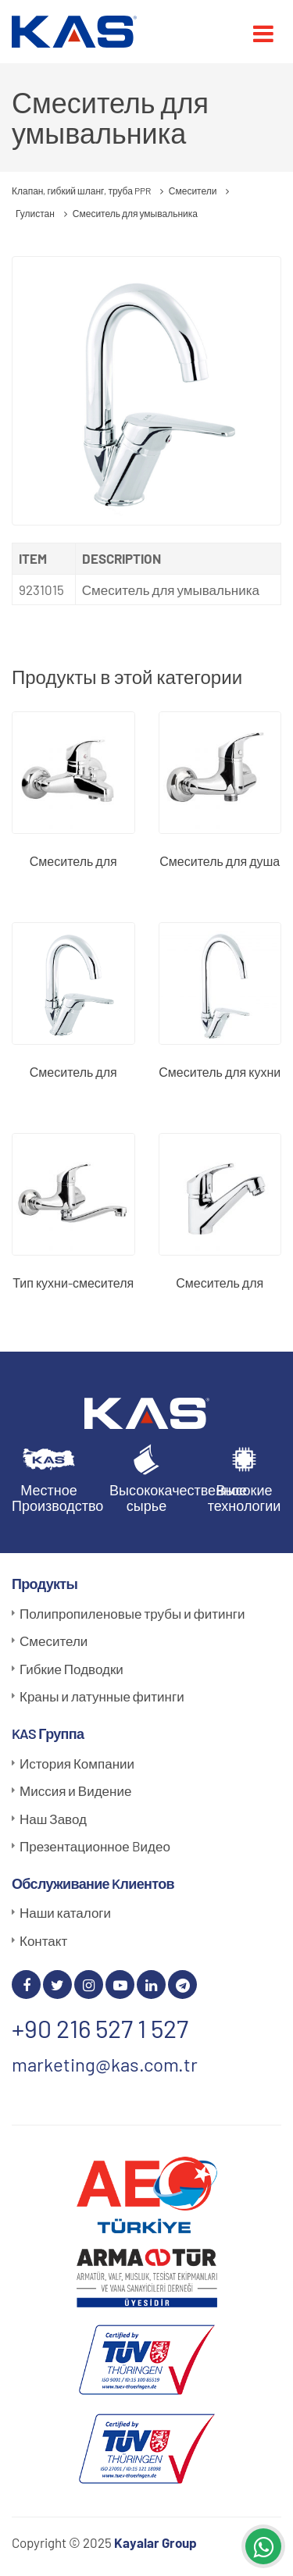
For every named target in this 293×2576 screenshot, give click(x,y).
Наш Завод (53, 1818)
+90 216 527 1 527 (100, 2028)
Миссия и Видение (75, 1790)
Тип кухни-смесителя (73, 1282)
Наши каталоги (65, 1912)
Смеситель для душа (219, 860)
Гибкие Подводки (71, 1668)
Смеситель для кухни (219, 1071)
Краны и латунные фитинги (102, 1696)
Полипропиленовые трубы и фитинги (132, 1613)
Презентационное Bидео (95, 1846)
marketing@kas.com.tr (105, 2064)
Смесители (54, 1640)
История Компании (77, 1763)
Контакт (43, 1940)
